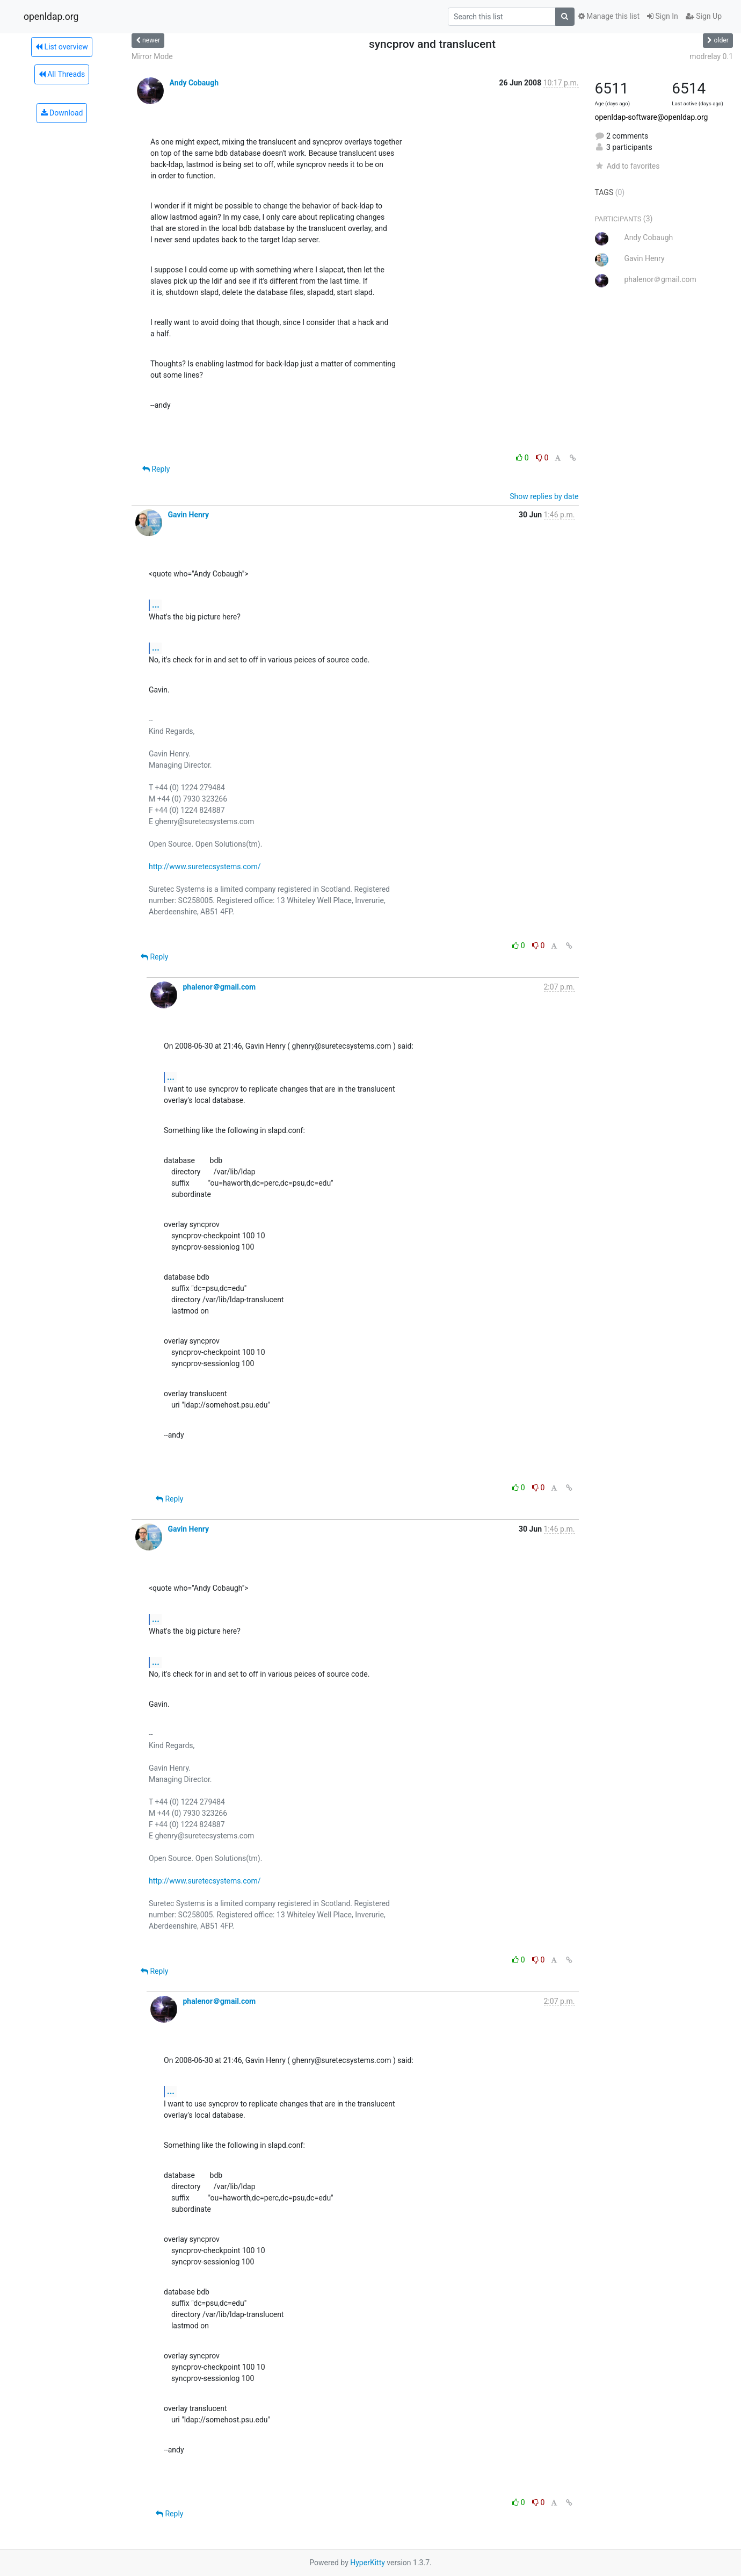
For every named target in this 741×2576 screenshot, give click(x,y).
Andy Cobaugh (194, 82)
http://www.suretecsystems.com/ (205, 866)
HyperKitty (367, 2562)
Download (62, 113)
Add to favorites (627, 166)
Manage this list (609, 16)
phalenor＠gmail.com (219, 987)
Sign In (662, 16)
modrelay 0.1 (711, 56)
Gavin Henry (188, 514)
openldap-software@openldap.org (651, 117)
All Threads (62, 74)
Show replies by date (544, 496)
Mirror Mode (152, 56)
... (155, 605)
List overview (61, 46)
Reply (156, 469)
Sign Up (704, 16)
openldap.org (51, 16)
